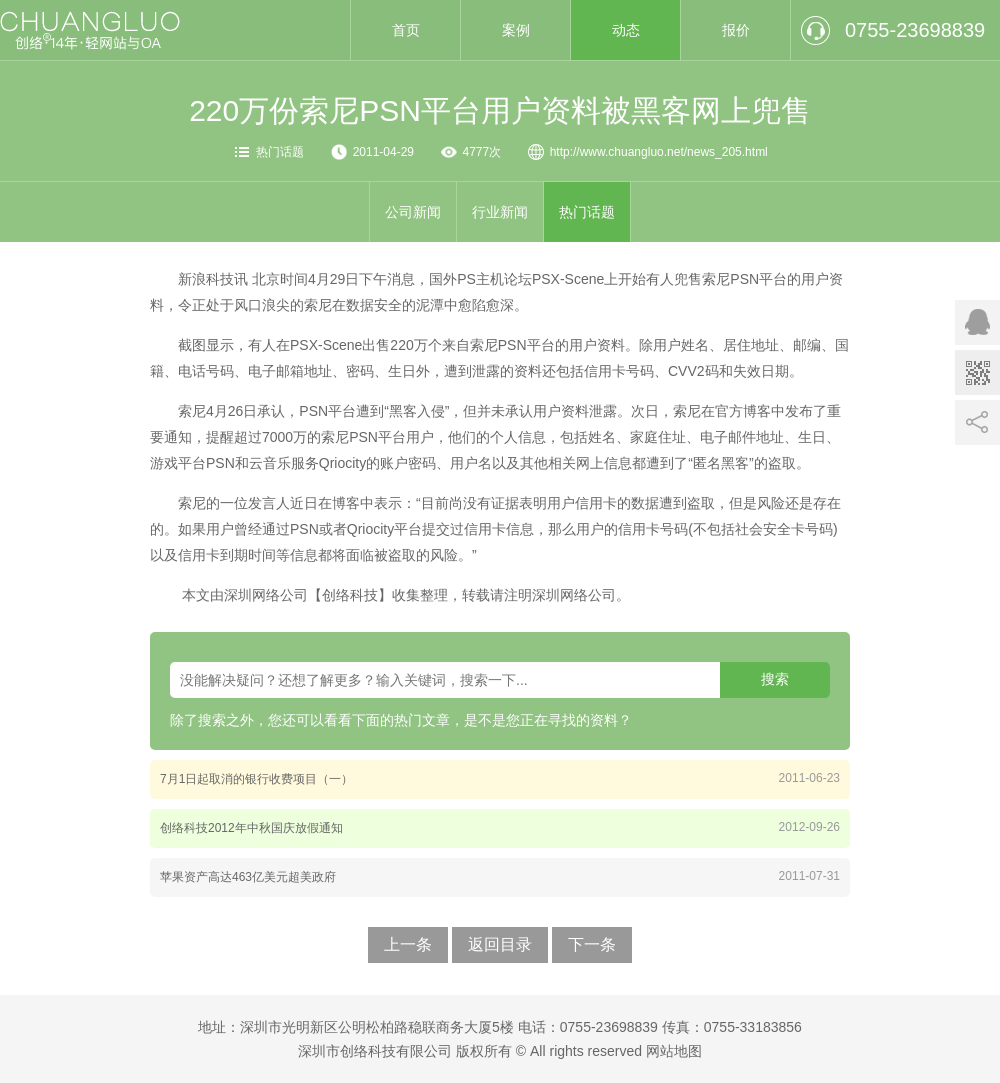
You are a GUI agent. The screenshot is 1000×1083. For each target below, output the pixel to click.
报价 (736, 30)
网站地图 (674, 1051)
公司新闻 (413, 212)
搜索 (775, 679)
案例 (516, 30)
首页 (406, 30)
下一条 (592, 944)
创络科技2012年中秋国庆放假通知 (251, 828)
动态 (626, 30)
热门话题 (280, 152)
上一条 (408, 944)
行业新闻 (500, 212)
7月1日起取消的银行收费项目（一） (256, 779)
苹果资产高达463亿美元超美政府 (248, 877)
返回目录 (500, 944)
